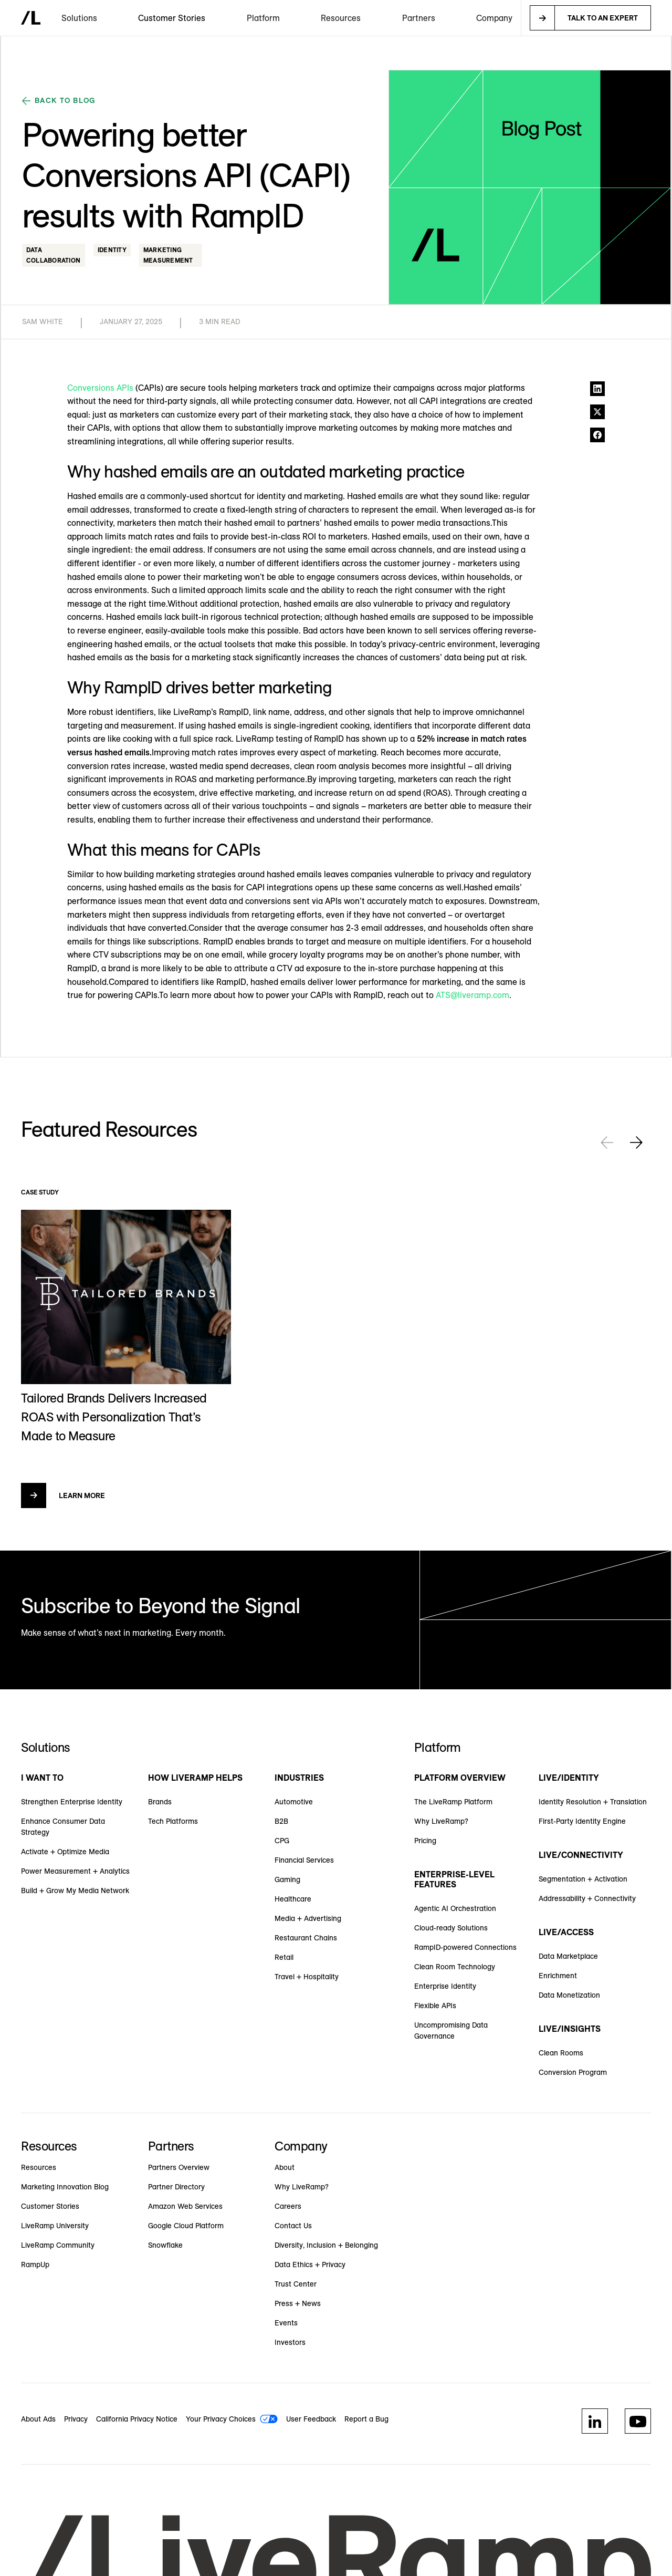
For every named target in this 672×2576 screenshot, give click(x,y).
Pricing (425, 1840)
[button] (79, 18)
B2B (281, 1821)
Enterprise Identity (445, 1986)
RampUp (35, 2264)
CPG (282, 1840)
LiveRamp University (55, 2225)
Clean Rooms (561, 2053)
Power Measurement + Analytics (75, 1871)
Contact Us (293, 2225)
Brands (160, 1801)
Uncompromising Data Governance (451, 2030)
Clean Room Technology (454, 1966)
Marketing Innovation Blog (65, 2186)
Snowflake (165, 2245)
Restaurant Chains (306, 1938)
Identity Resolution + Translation (593, 1801)
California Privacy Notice (136, 2419)
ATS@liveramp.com (472, 995)
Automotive (294, 1801)
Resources (38, 2167)
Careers (288, 2206)
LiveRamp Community (57, 2245)
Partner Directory (176, 2186)
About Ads (38, 2419)
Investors (290, 2342)
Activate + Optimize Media (65, 1851)
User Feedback (311, 2419)
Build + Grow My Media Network (75, 1890)
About (285, 2167)
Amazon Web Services (185, 2206)
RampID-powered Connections (465, 1947)
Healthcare (293, 1899)
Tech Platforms (173, 1821)
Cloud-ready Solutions (451, 1928)
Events (286, 2323)
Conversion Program (573, 2072)
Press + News (298, 2303)
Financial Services (304, 1860)
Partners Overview (178, 2167)
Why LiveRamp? (441, 1821)
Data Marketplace (568, 1956)
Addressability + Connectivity (587, 1898)
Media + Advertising (308, 1918)
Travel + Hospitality (307, 1976)
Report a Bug (366, 2419)
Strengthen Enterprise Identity (71, 1801)
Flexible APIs (435, 2005)
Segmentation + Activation (583, 1879)
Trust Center (296, 2284)
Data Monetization (569, 1995)
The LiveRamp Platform (453, 1801)
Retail (284, 1957)
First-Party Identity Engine (582, 1821)
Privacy (76, 2419)
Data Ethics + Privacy (310, 2264)
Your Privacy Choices (221, 2419)
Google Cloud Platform (186, 2225)
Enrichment (558, 1975)
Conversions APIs (100, 387)
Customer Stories (171, 18)
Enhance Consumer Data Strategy (63, 1826)
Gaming (287, 1879)
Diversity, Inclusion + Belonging (326, 2245)
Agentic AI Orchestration (455, 1908)
